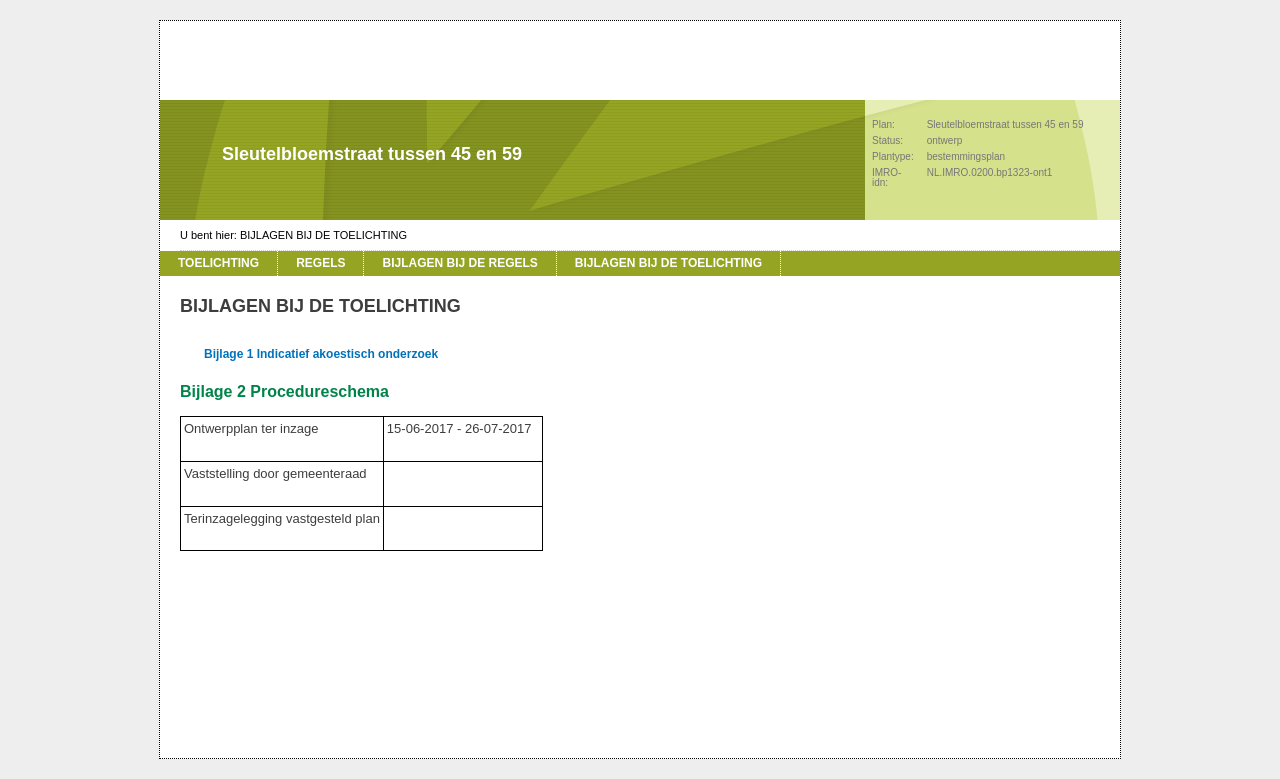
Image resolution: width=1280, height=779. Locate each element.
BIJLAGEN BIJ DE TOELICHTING (323, 235)
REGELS (320, 263)
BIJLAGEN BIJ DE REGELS (459, 263)
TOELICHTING (218, 263)
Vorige (136, 290)
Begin (136, 260)
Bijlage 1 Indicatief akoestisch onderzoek (321, 354)
